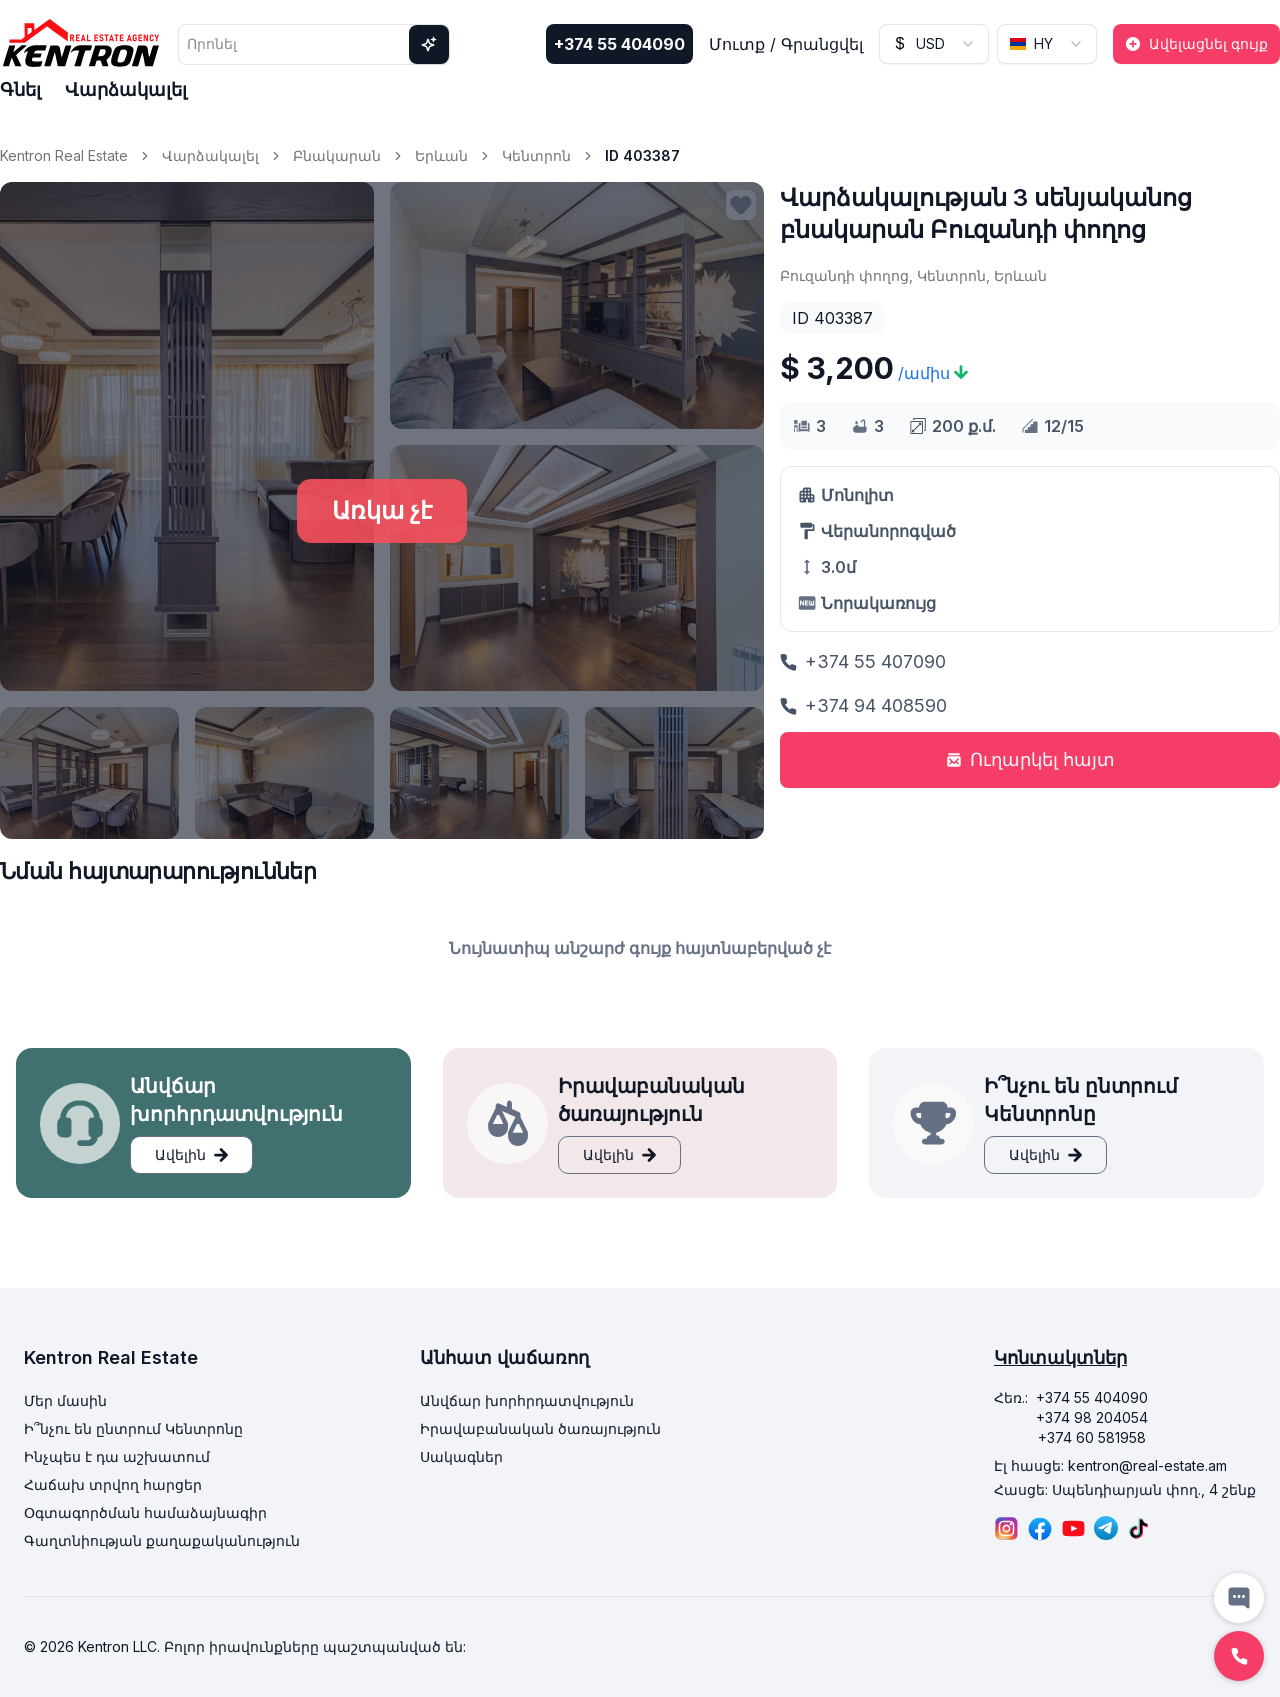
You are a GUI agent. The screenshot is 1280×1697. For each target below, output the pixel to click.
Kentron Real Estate (64, 155)
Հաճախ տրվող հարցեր (113, 1484)
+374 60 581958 (1092, 1437)
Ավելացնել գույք (1196, 43)
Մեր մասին (65, 1400)
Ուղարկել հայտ (1030, 759)
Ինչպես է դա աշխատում (117, 1456)
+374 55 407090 (863, 661)
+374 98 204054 (1092, 1417)
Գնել (20, 89)
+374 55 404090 (619, 44)
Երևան (441, 155)
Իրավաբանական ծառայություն (540, 1428)
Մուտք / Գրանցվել (786, 44)
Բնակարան (337, 155)
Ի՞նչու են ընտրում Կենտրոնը (133, 1428)
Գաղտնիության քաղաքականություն (162, 1540)
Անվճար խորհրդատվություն (527, 1400)
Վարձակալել (126, 89)
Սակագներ (461, 1456)
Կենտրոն (536, 155)
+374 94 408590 (863, 705)
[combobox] (934, 44)
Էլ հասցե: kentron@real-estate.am (1110, 1465)
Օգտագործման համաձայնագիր (145, 1512)
